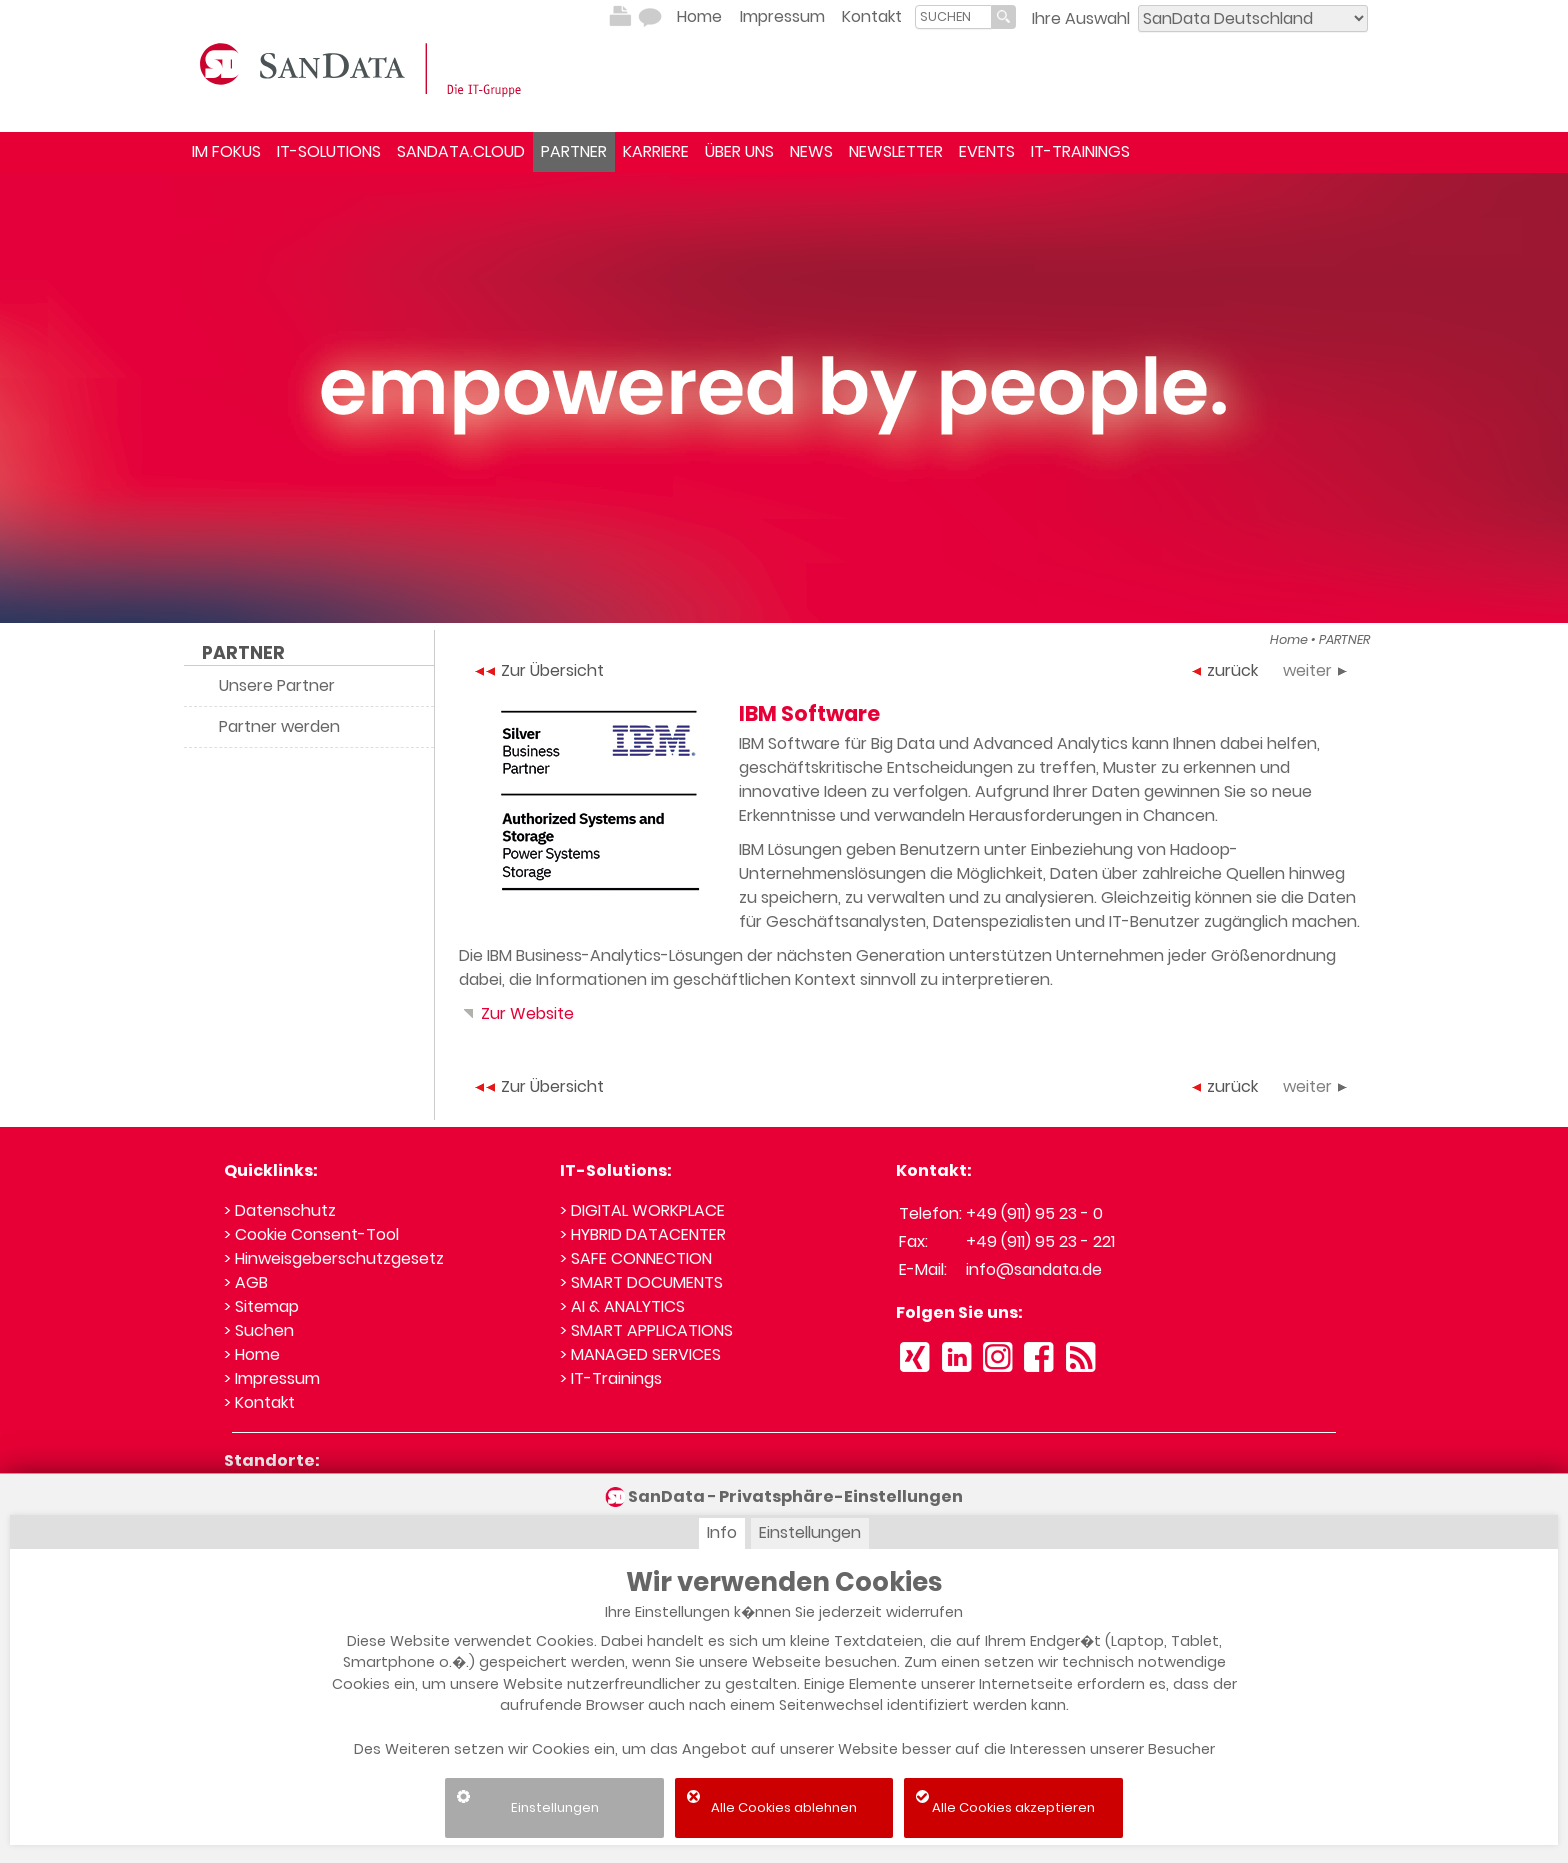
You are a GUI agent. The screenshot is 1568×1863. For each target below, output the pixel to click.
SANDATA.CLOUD (461, 151)
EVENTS (987, 151)
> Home (252, 1354)
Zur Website (516, 1013)
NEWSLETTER (896, 151)
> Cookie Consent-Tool (311, 1234)
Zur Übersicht (539, 670)
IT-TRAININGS (1080, 151)
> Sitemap (261, 1306)
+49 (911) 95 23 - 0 (1034, 1213)
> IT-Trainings (611, 1378)
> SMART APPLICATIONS (646, 1330)
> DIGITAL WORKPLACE (642, 1210)
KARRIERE (656, 151)
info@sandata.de (1034, 1269)
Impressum (782, 16)
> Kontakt (259, 1402)
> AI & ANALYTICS (622, 1306)
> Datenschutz (280, 1210)
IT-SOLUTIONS (329, 151)
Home (699, 16)
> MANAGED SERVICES (640, 1354)
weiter (1315, 670)
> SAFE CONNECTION (636, 1258)
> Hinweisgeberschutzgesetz (334, 1258)
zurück (1225, 670)
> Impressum (272, 1378)
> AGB (246, 1282)
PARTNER (574, 151)
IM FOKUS (226, 151)
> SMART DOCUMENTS (641, 1282)
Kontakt (872, 16)
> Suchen (259, 1330)
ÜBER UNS (739, 151)
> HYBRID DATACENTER (643, 1234)
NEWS (811, 151)
